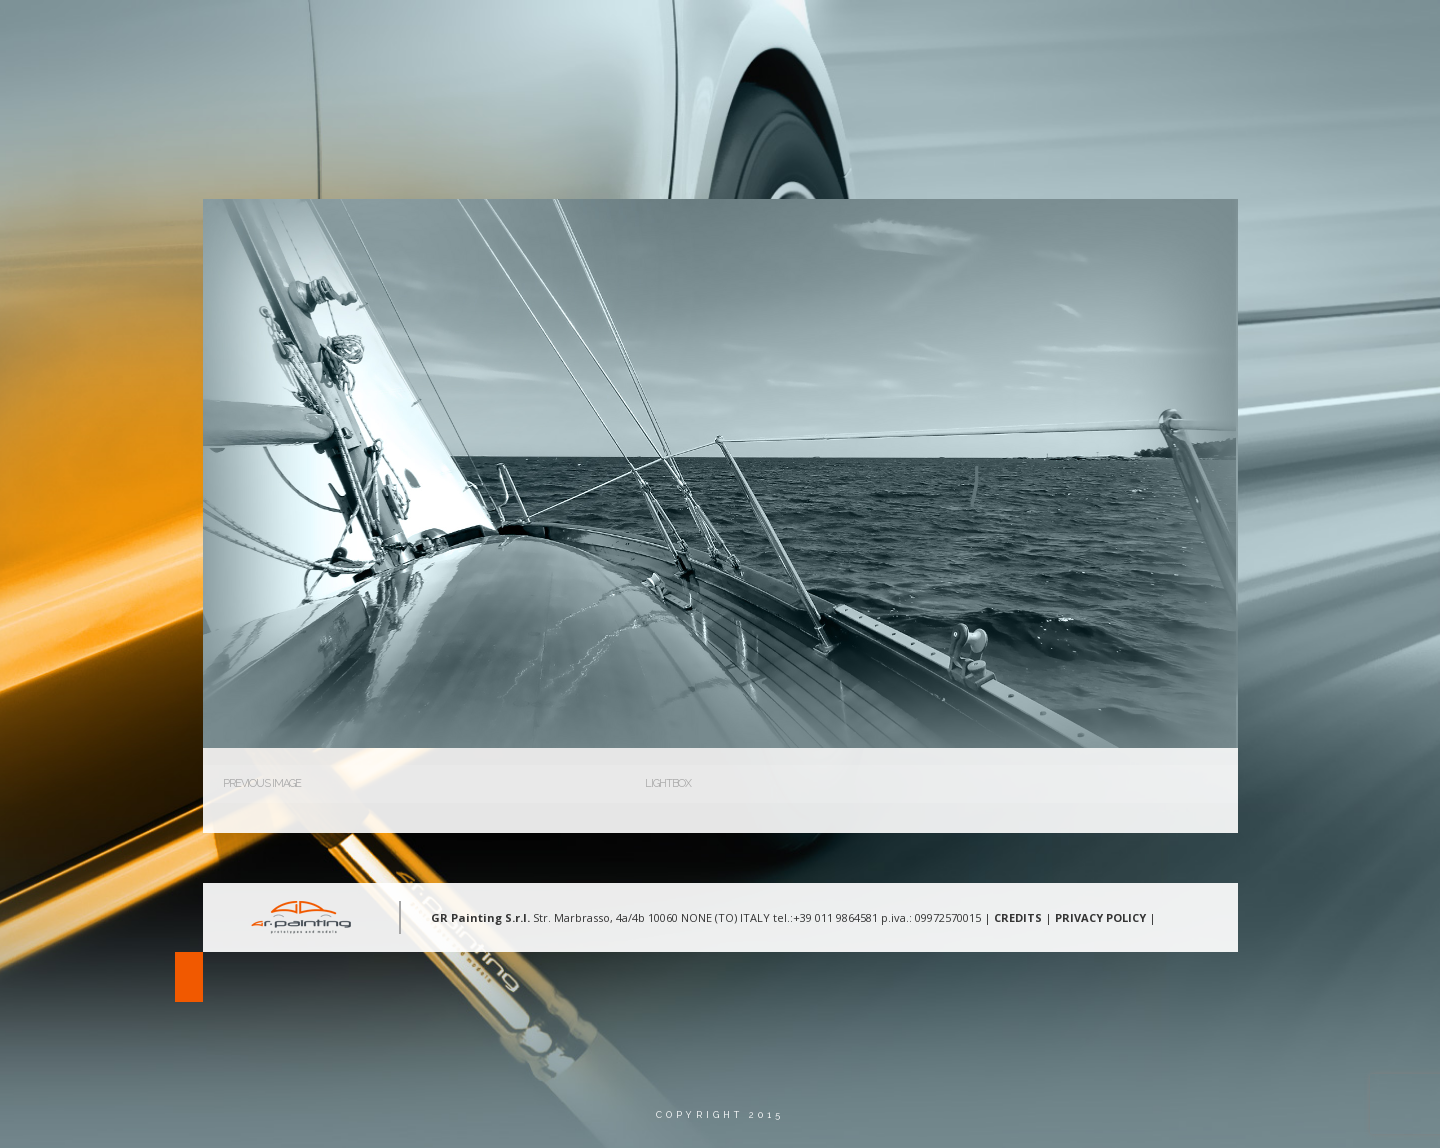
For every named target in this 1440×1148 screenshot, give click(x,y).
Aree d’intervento (954, 34)
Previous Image (262, 783)
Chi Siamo (819, 34)
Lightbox (668, 783)
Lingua (1278, 34)
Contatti (1181, 34)
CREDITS (1018, 917)
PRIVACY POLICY (1100, 917)
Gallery (1083, 34)
